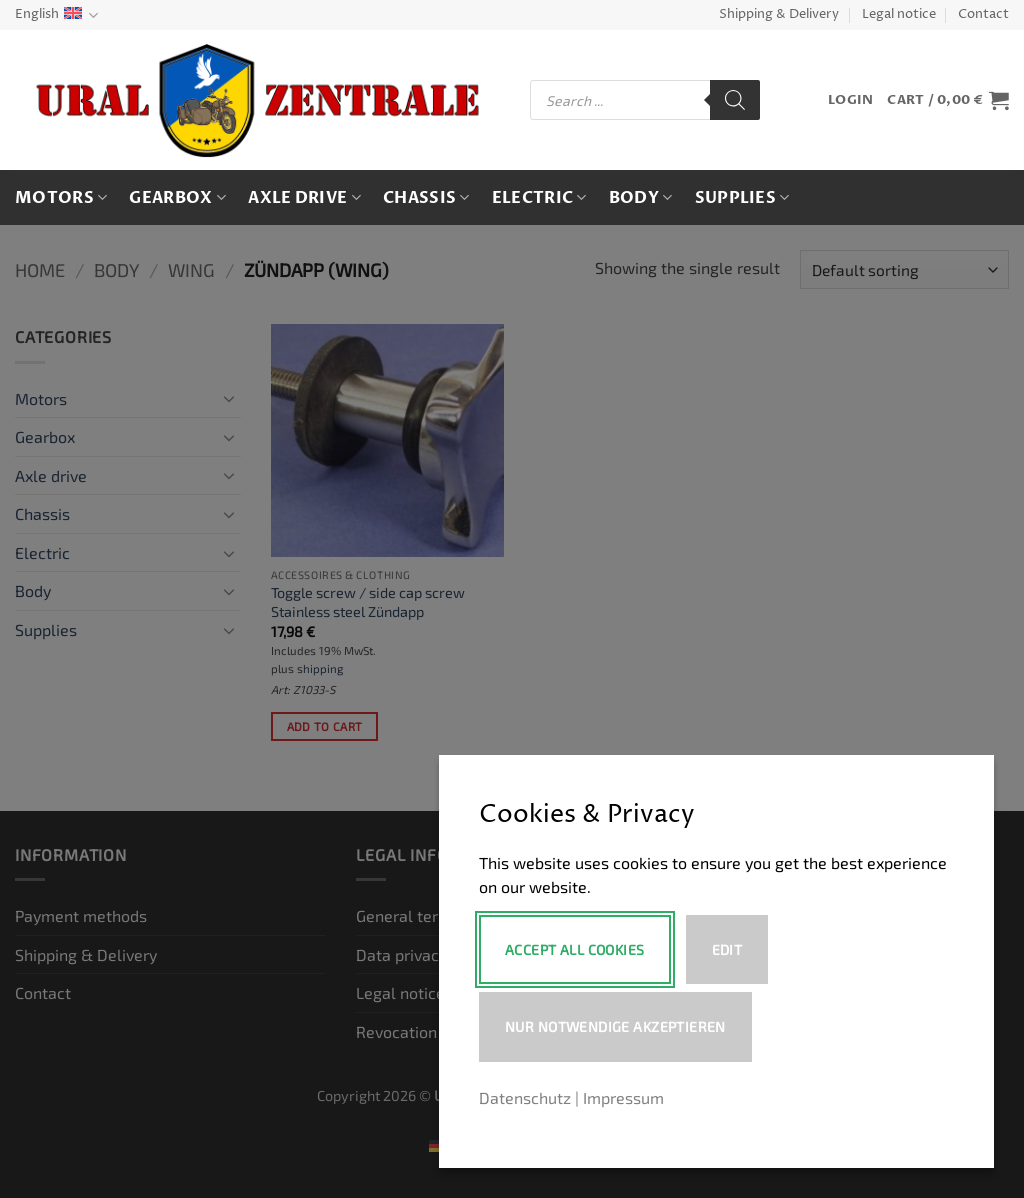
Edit (727, 949)
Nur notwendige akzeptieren (615, 1026)
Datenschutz (525, 1097)
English (56, 15)
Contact (983, 14)
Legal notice (899, 14)
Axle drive (304, 198)
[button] (850, 100)
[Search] (735, 100)
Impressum (623, 1097)
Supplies (742, 198)
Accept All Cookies (575, 949)
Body (641, 198)
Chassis (426, 198)
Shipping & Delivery (779, 14)
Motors (61, 198)
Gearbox (177, 198)
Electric (539, 198)
